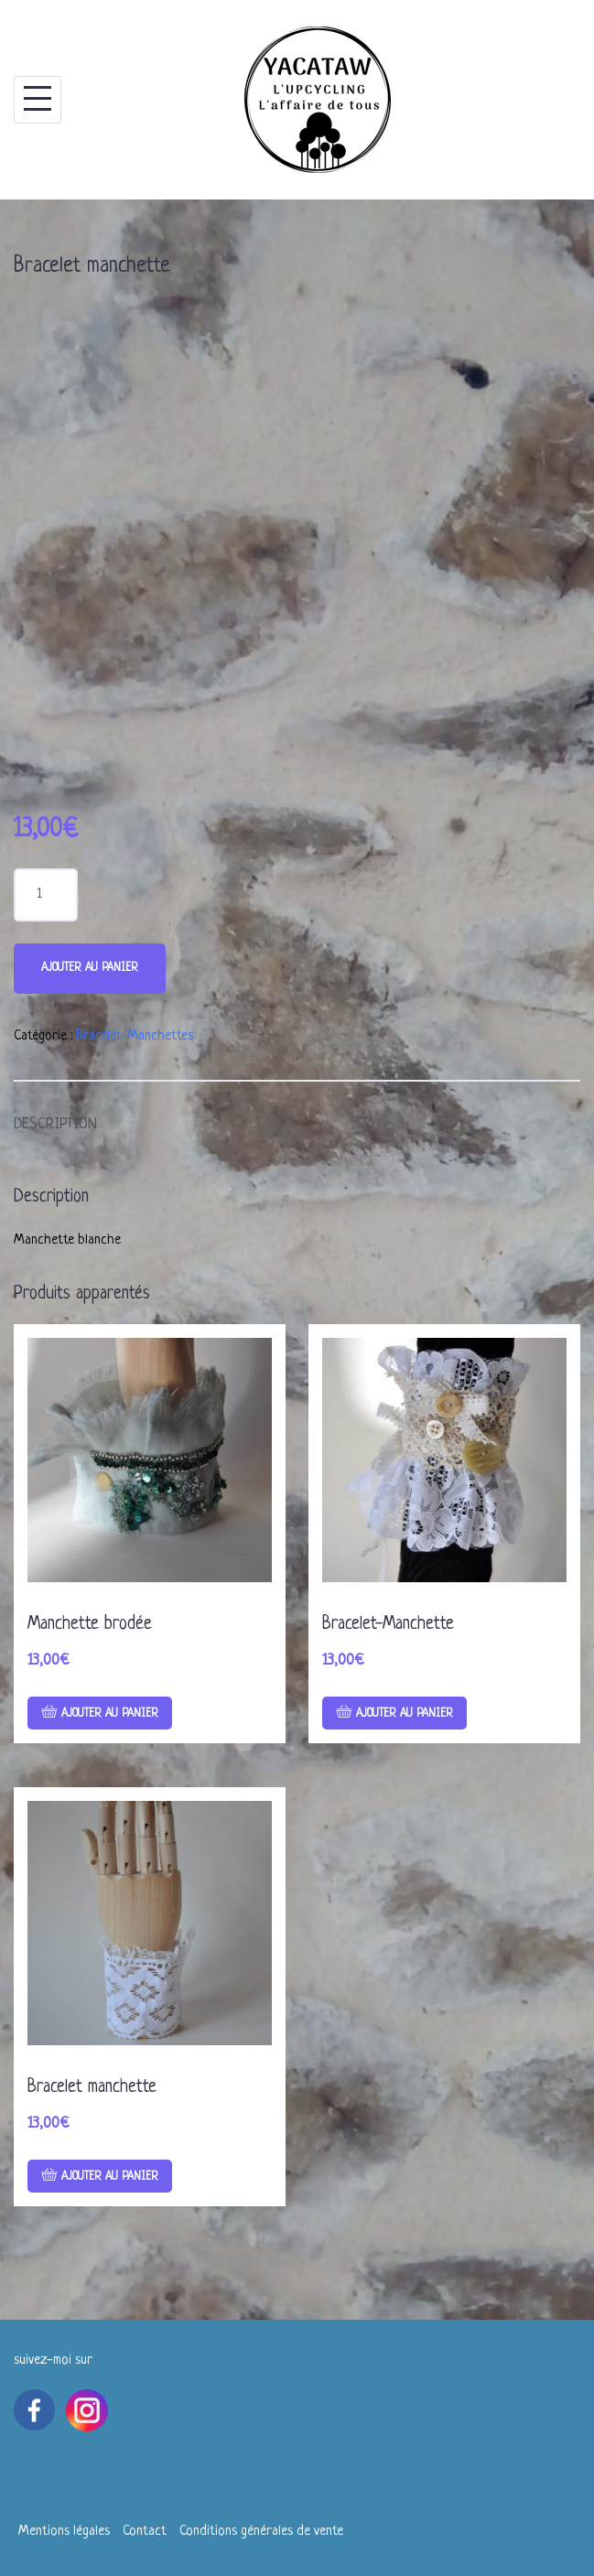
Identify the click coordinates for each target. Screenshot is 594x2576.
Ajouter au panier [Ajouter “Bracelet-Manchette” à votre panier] (404, 1714)
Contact (145, 2531)
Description (55, 1124)
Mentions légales (64, 2531)
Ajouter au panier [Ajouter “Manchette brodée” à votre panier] (109, 1714)
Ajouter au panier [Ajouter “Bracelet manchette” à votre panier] (109, 2177)
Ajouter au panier (89, 968)
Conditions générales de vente (261, 2531)
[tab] (55, 1115)
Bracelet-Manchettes (134, 1036)
